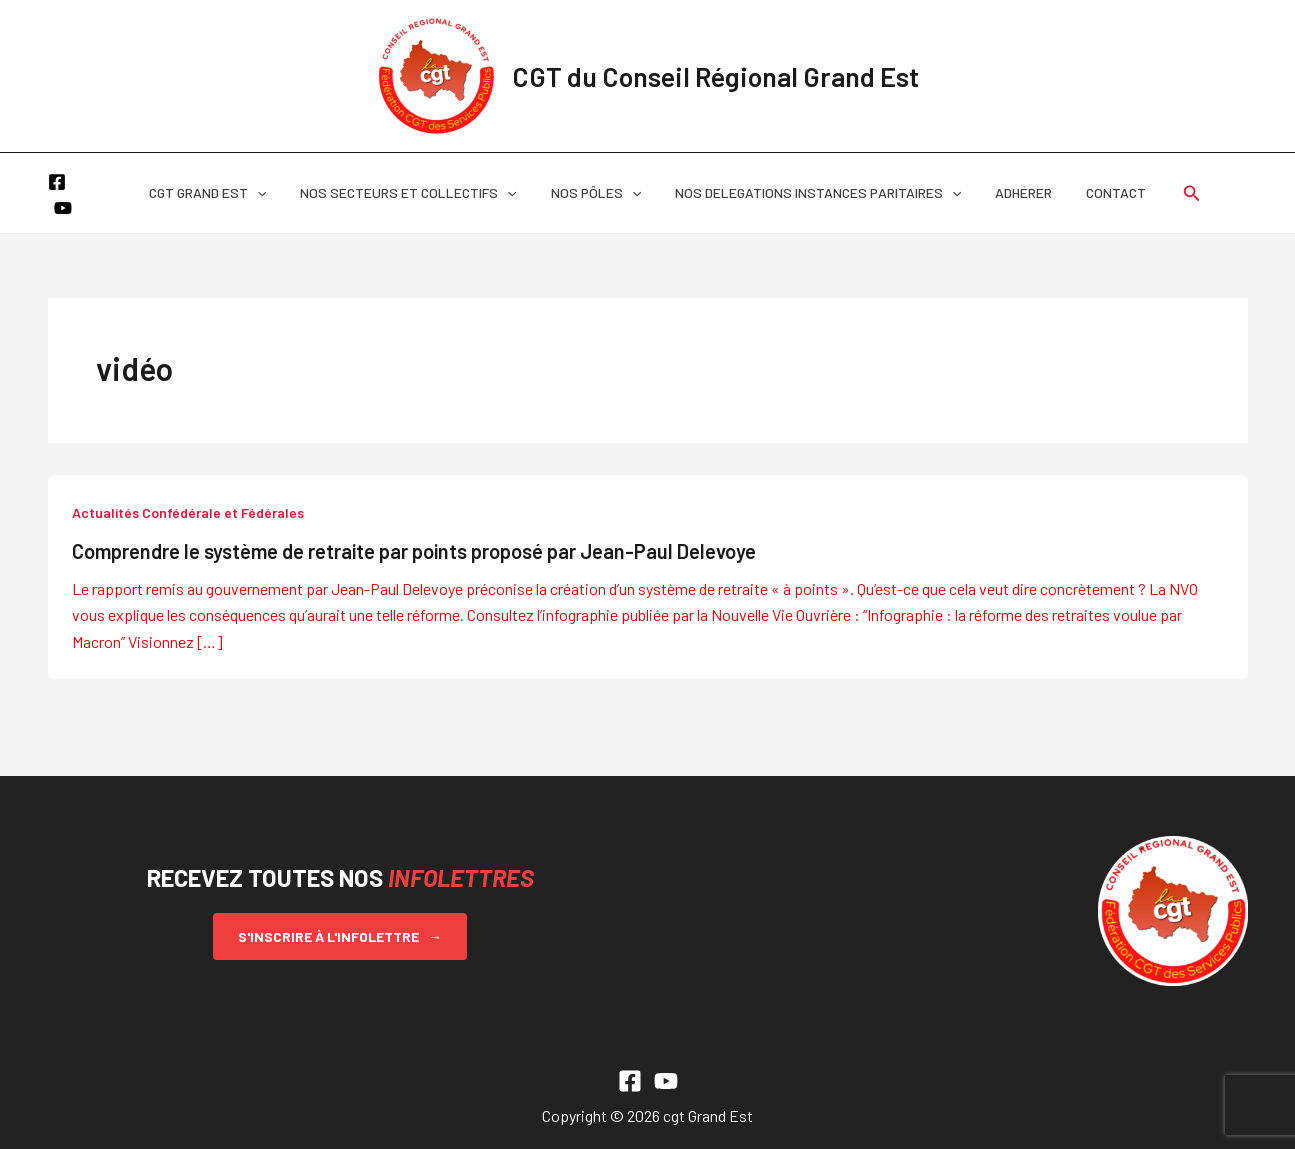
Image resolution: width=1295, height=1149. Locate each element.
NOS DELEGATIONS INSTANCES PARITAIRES (815, 193)
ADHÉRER (1014, 192)
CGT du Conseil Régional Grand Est (715, 76)
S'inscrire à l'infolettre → (340, 936)
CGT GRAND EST (222, 193)
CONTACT (1101, 192)
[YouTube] (87, 195)
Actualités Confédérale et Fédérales (188, 512)
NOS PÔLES (599, 193)
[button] (272, 193)
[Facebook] (57, 195)
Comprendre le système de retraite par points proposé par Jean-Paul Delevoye (414, 551)
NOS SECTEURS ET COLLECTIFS (417, 193)
